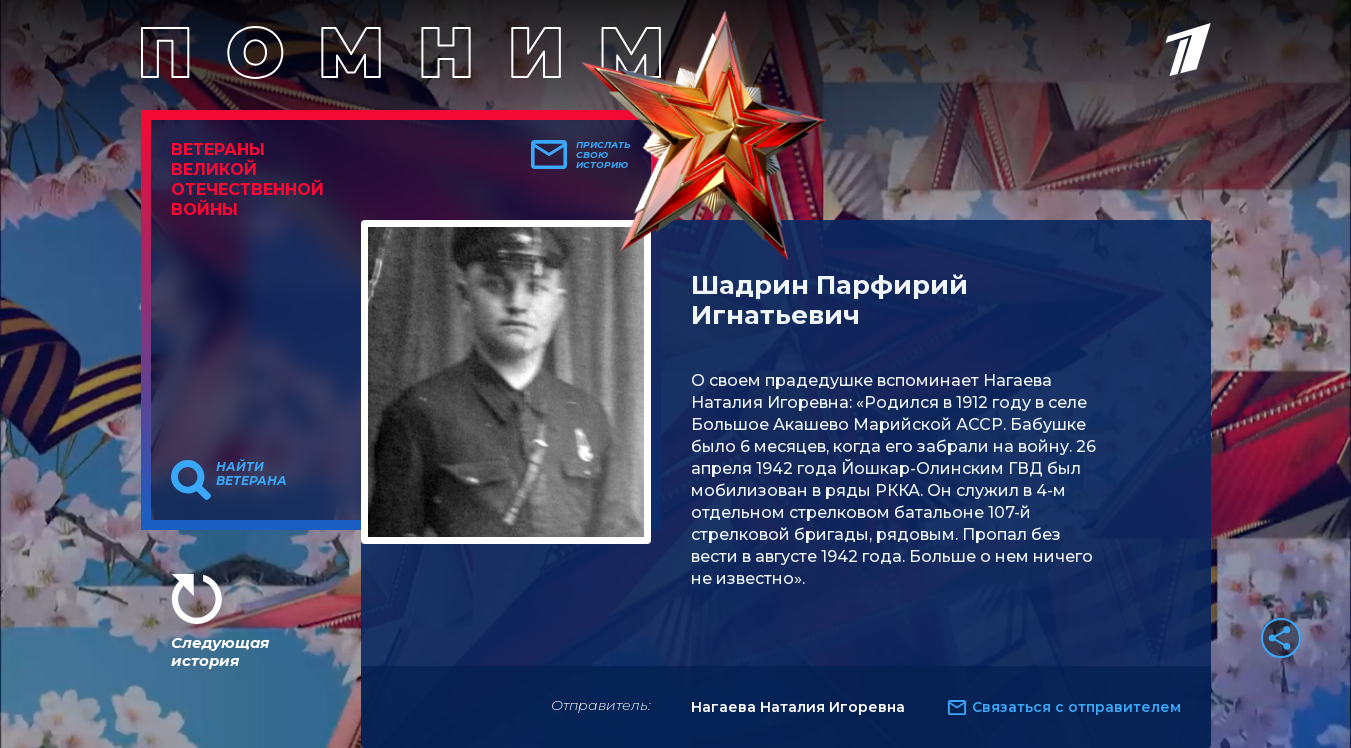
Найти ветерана (251, 474)
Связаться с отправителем (1076, 707)
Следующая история (220, 651)
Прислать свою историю (603, 155)
